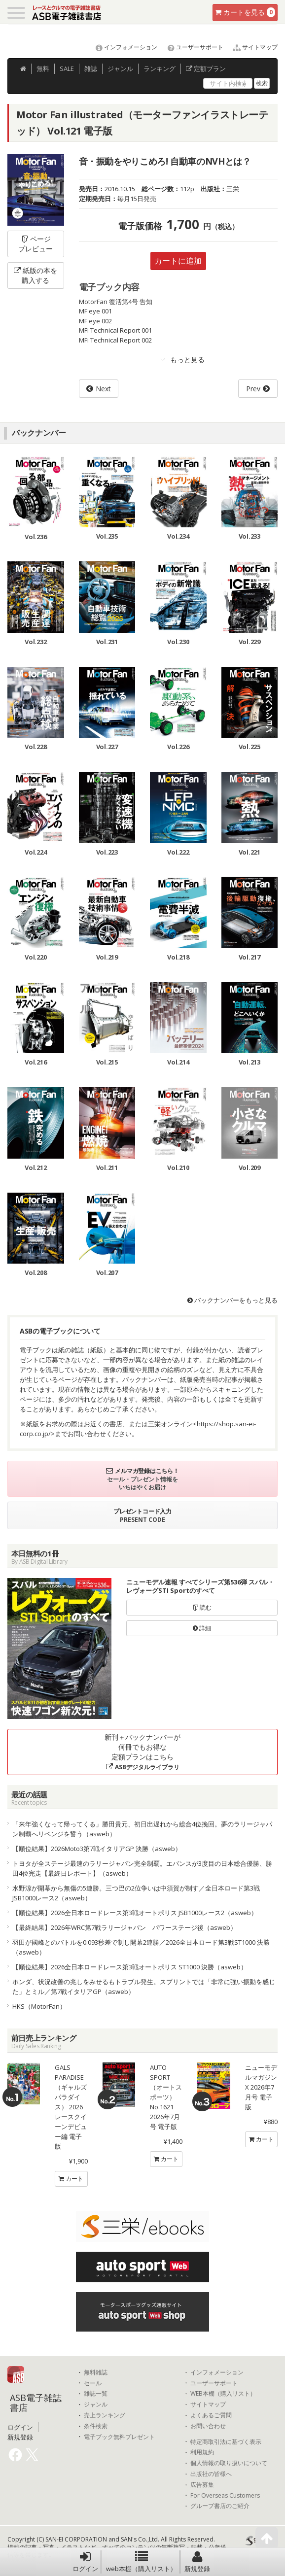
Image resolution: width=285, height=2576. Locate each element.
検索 (262, 83)
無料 (42, 68)
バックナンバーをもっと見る (232, 1300)
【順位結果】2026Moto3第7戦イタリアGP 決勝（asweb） (96, 1848)
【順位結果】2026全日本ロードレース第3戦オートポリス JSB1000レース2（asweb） (134, 1912)
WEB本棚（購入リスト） (223, 2394)
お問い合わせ (208, 2426)
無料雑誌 (95, 2372)
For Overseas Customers (225, 2496)
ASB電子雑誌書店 (36, 2402)
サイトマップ (251, 47)
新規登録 (197, 2561)
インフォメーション (122, 47)
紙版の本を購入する (35, 275)
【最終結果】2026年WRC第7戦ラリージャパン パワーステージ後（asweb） (124, 1927)
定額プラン (206, 68)
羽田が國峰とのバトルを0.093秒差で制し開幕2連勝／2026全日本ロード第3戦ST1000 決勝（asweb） (141, 1947)
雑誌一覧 (95, 2394)
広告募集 (202, 2485)
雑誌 (90, 68)
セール (93, 2383)
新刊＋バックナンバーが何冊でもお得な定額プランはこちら (142, 1751)
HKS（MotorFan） (39, 2006)
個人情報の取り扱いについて (228, 2463)
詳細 (202, 1628)
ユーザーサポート (191, 47)
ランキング (159, 68)
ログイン (85, 2561)
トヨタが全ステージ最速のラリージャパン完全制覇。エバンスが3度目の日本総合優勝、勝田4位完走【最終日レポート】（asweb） (142, 1868)
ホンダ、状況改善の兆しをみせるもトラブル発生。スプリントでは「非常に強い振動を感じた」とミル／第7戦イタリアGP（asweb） (143, 1986)
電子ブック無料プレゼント (119, 2437)
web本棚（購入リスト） (141, 2561)
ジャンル (120, 68)
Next (103, 388)
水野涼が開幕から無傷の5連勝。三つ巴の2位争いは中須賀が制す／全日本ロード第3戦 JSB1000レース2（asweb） (136, 1893)
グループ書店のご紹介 (219, 2506)
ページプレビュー (35, 243)
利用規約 (202, 2452)
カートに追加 (178, 260)
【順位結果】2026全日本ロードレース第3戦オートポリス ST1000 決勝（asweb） (129, 1966)
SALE (67, 68)
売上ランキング (104, 2415)
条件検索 (95, 2426)
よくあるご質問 (211, 2415)
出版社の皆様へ (211, 2474)
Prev (253, 388)
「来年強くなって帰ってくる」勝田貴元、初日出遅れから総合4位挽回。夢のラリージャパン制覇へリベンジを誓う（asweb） (142, 1829)
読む (202, 1607)
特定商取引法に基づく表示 (225, 2442)
